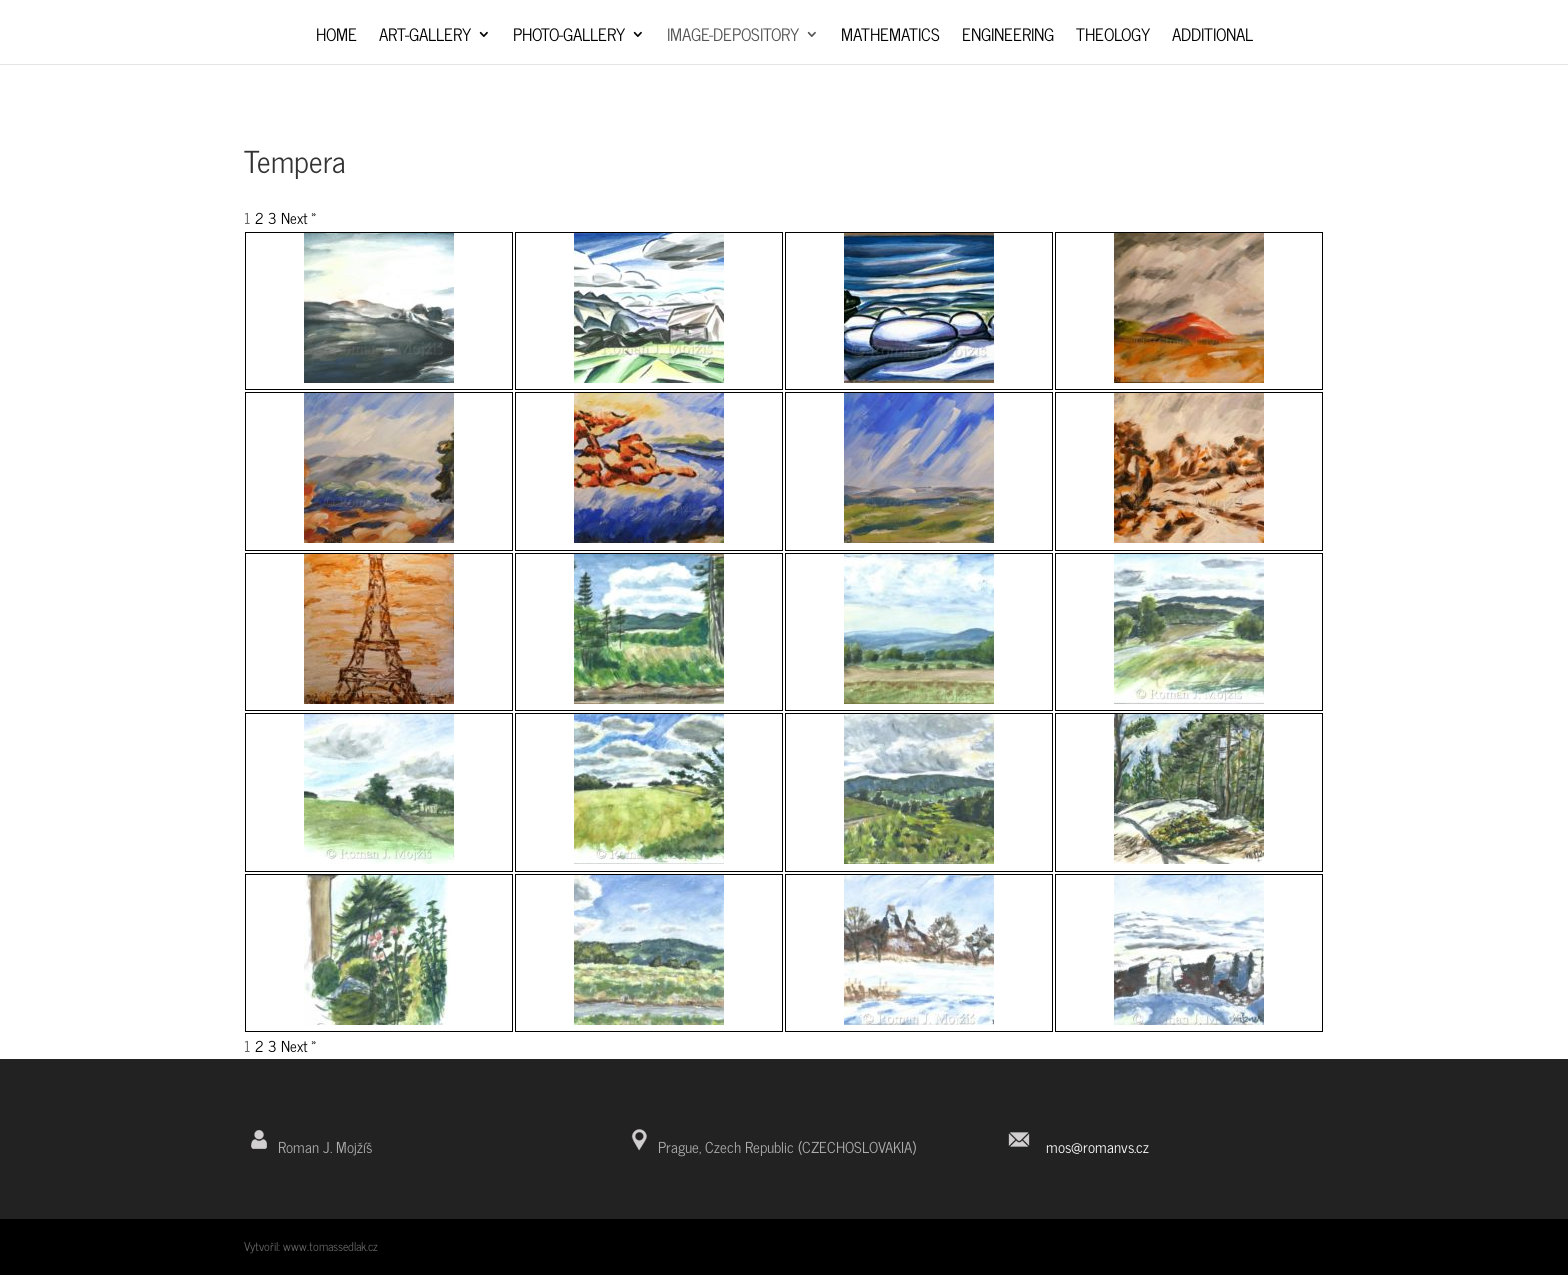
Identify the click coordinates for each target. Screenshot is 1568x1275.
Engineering (1008, 37)
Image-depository (733, 37)
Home (336, 37)
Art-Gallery (425, 37)
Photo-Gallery (569, 37)
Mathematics (890, 37)
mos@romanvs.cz (1097, 1146)
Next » (299, 217)
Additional (1212, 37)
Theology (1113, 37)
